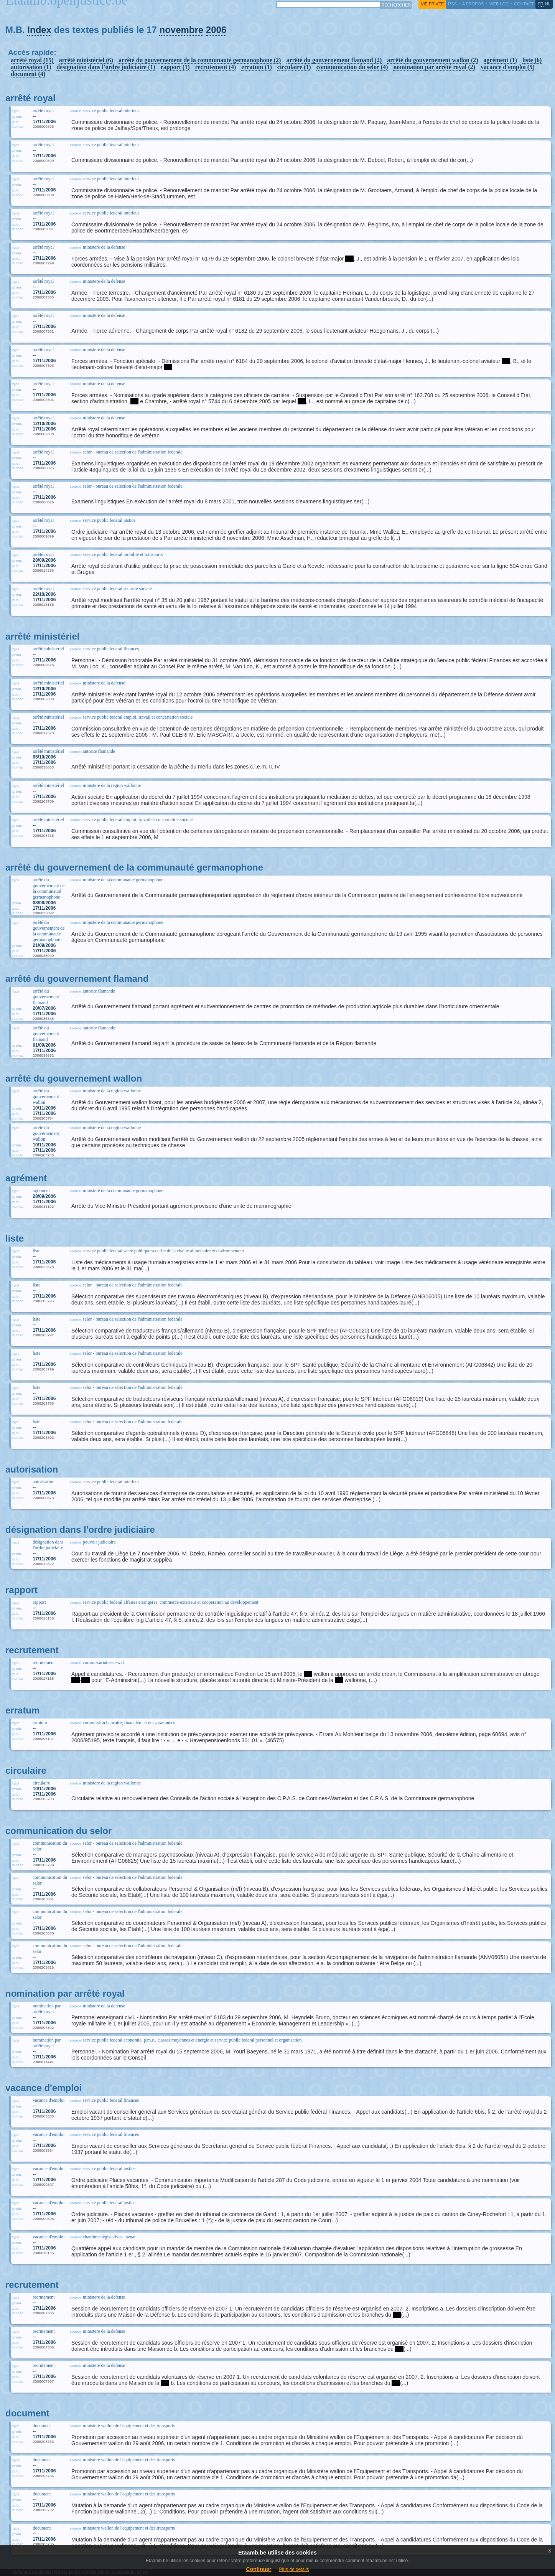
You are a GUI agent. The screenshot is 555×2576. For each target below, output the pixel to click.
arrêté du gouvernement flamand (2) (334, 60)
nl (547, 4)
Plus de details (294, 2569)
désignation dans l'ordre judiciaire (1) (105, 67)
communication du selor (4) (352, 67)
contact (524, 4)
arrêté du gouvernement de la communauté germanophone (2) (200, 60)
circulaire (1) (294, 67)
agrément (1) (500, 60)
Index (39, 30)
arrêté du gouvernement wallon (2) (432, 60)
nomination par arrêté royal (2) (434, 67)
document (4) (28, 74)
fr (540, 4)
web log (499, 4)
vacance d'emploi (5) (507, 67)
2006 (216, 30)
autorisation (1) (31, 67)
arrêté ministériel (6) (86, 60)
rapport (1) (175, 67)
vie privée (432, 4)
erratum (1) (256, 67)
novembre (181, 30)
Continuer (258, 2569)
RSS (452, 4)
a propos (473, 4)
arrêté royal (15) (32, 60)
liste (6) (532, 60)
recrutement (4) (215, 67)
